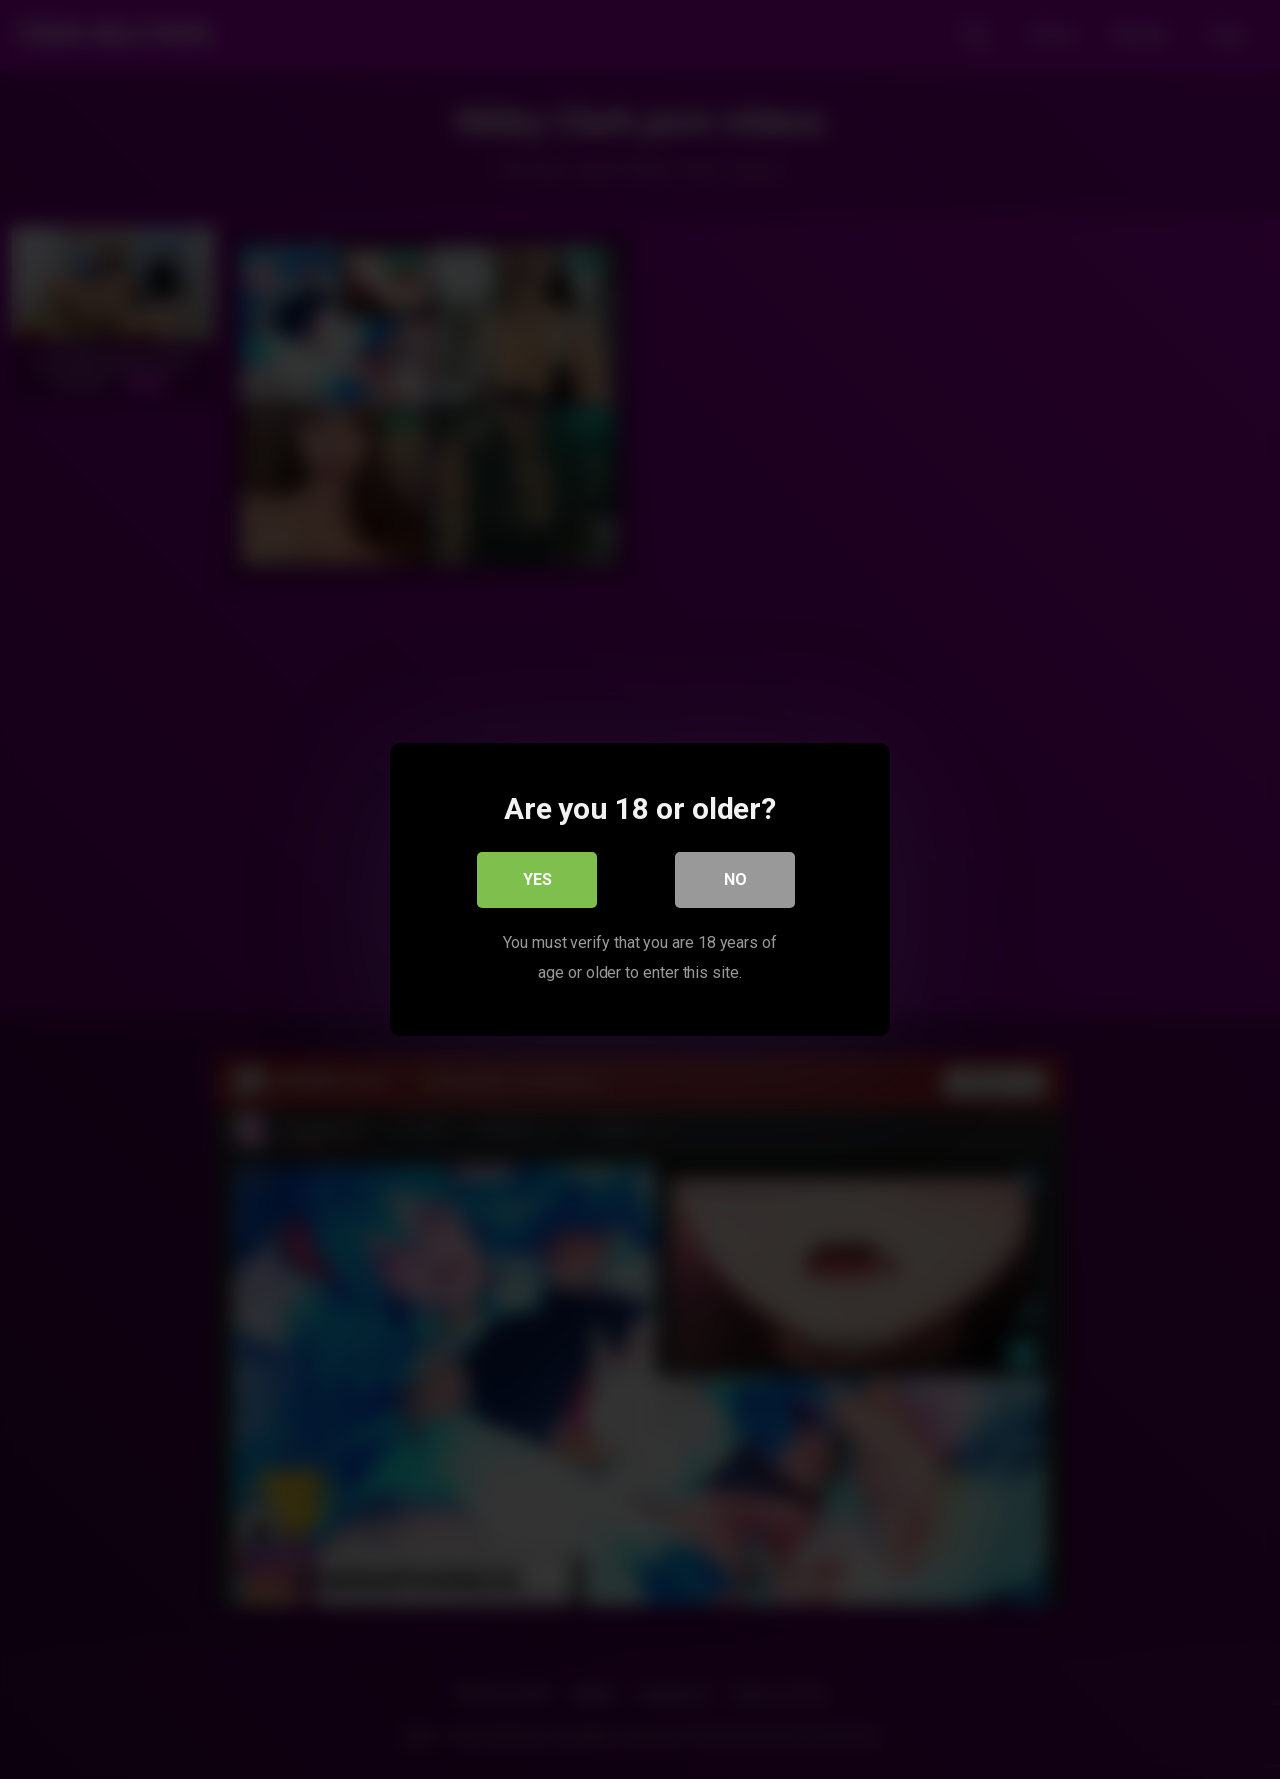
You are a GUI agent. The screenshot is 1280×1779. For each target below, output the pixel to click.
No (735, 879)
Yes (537, 879)
